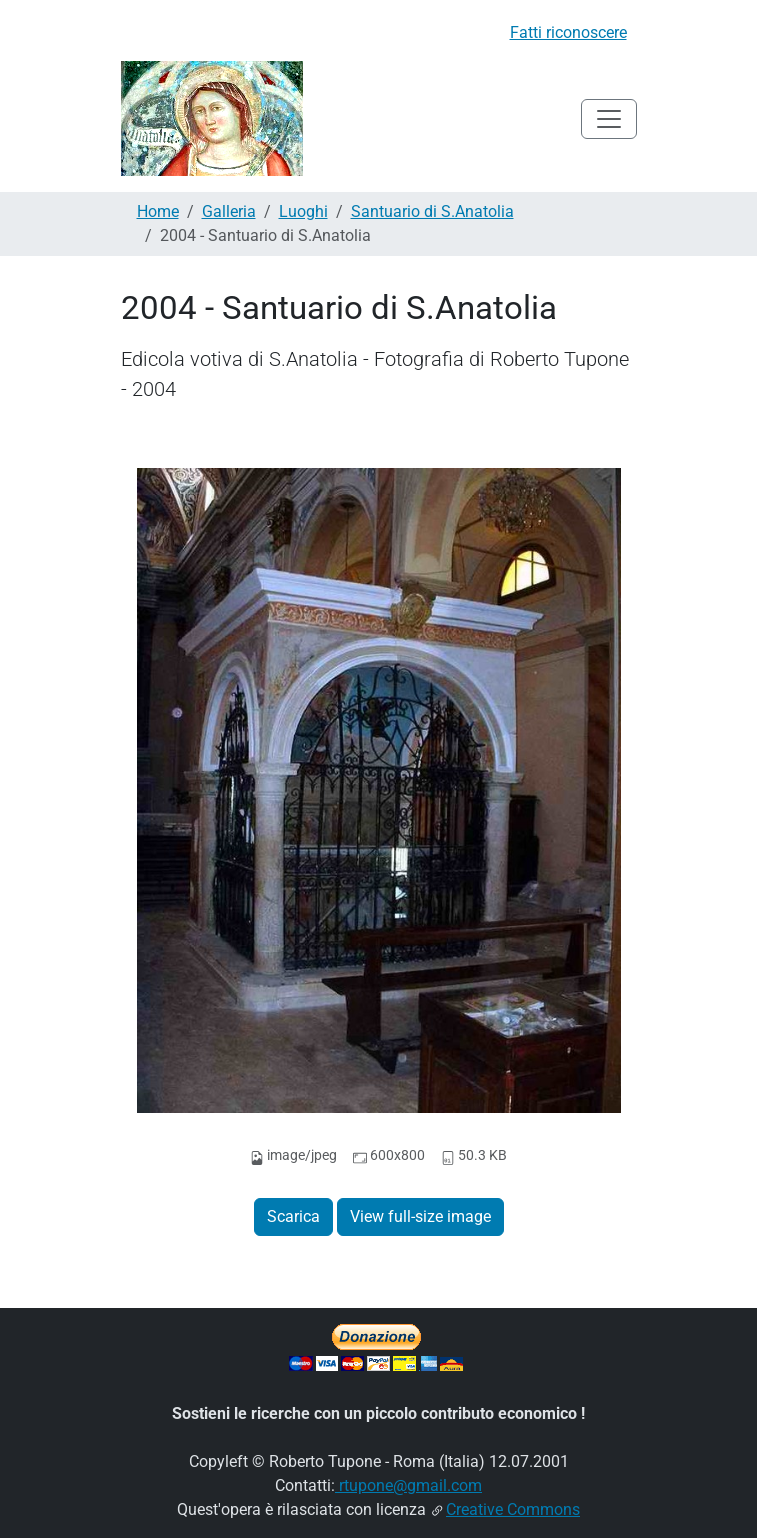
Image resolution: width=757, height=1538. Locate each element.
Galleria (229, 211)
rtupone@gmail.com (408, 1485)
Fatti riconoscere (568, 32)
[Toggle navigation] (609, 119)
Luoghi (303, 211)
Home (158, 211)
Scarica (293, 1216)
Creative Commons (513, 1509)
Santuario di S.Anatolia (432, 211)
